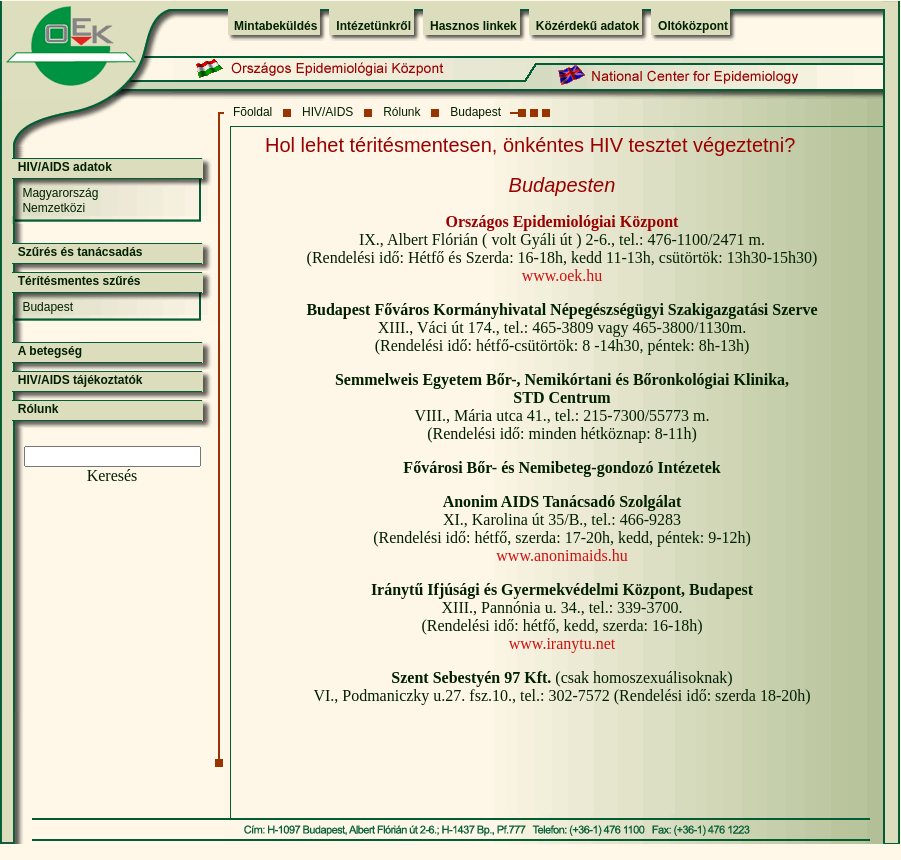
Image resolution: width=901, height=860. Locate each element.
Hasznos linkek (473, 26)
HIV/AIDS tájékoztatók (80, 380)
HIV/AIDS (327, 112)
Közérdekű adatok (587, 26)
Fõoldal (252, 112)
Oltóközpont (693, 26)
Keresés (112, 475)
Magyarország (60, 193)
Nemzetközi (53, 208)
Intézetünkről (373, 26)
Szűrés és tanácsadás (80, 252)
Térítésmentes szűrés (79, 281)
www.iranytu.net (562, 643)
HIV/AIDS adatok (65, 167)
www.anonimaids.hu (561, 555)
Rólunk (401, 112)
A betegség (50, 351)
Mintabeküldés (275, 26)
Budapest (475, 112)
